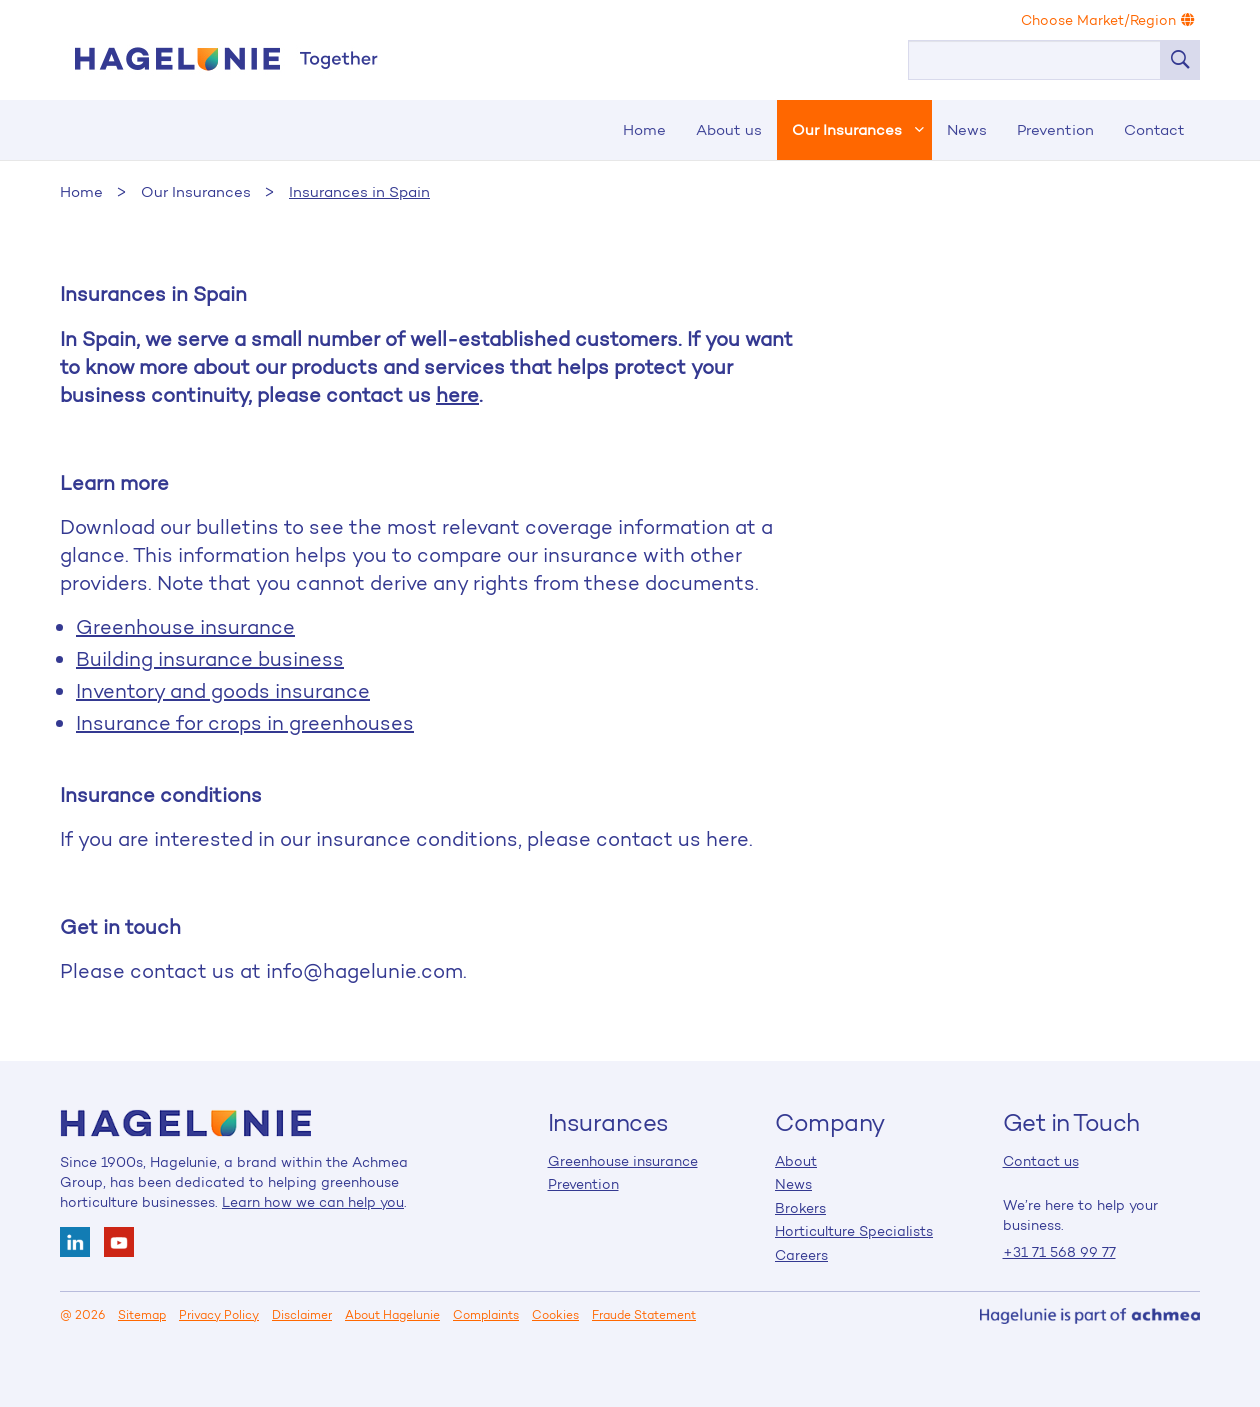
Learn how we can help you (313, 1202)
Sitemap (142, 1315)
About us (729, 129)
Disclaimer (302, 1315)
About (796, 1161)
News (967, 129)
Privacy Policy (219, 1315)
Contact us (1041, 1161)
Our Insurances (847, 129)
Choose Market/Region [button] (1108, 20)
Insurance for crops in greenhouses (245, 723)
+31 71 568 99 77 (1059, 1252)
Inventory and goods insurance (223, 691)
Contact (1154, 129)
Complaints (486, 1315)
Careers (801, 1255)
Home (224, 59)
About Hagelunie (392, 1315)
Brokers (800, 1208)
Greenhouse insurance (185, 627)
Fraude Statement (644, 1315)
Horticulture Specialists (854, 1231)
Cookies (555, 1315)
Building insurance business (210, 659)
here (457, 395)
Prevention (1055, 129)
